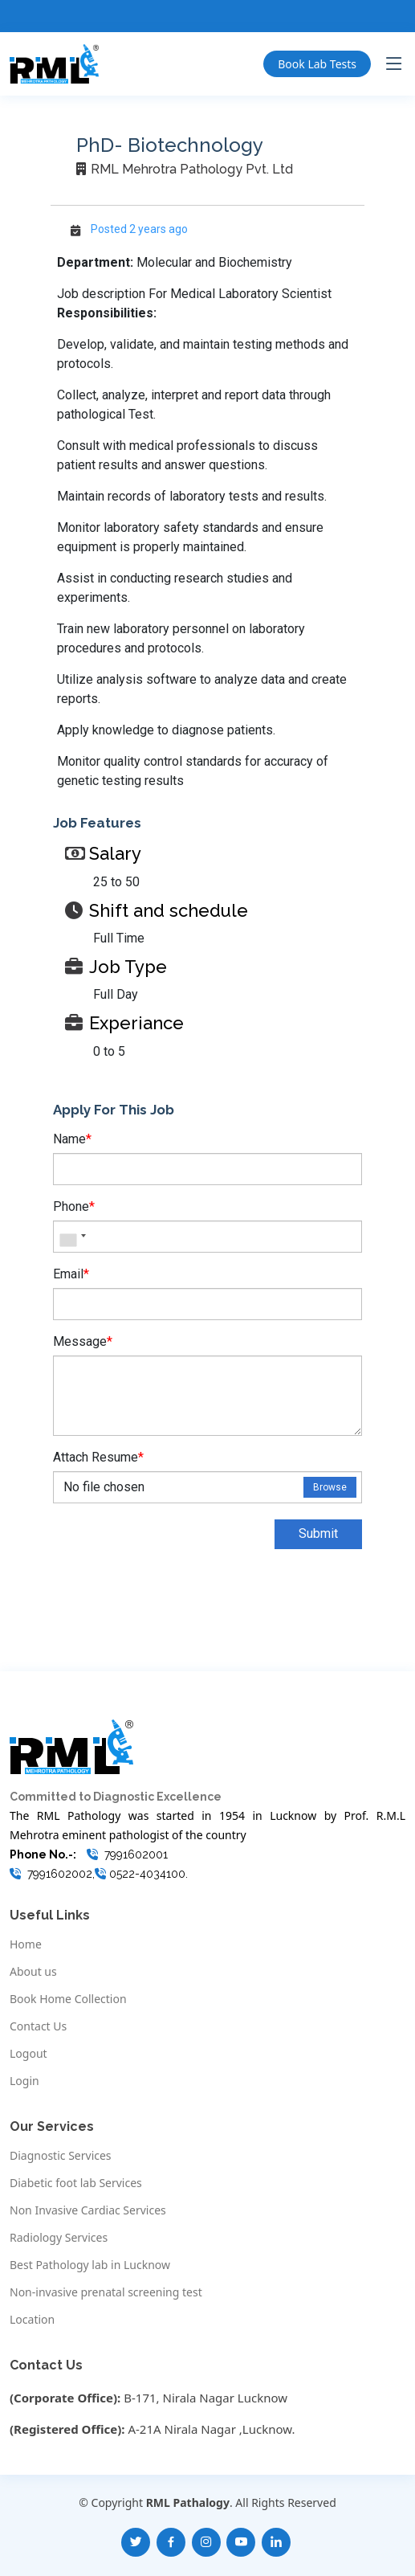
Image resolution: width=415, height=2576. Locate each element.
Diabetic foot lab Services (76, 2183)
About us (33, 1971)
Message (82, 1341)
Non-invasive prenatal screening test (106, 2292)
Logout (28, 2053)
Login (24, 2081)
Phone (74, 1206)
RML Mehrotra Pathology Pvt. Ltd (192, 169)
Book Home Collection (68, 1999)
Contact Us (38, 2026)
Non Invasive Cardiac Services (88, 2210)
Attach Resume (98, 1457)
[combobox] (72, 1236)
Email (71, 1274)
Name (72, 1139)
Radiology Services (59, 2237)
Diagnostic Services (61, 2155)
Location (32, 2319)
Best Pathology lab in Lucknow (90, 2265)
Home (26, 1944)
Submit (318, 1533)
